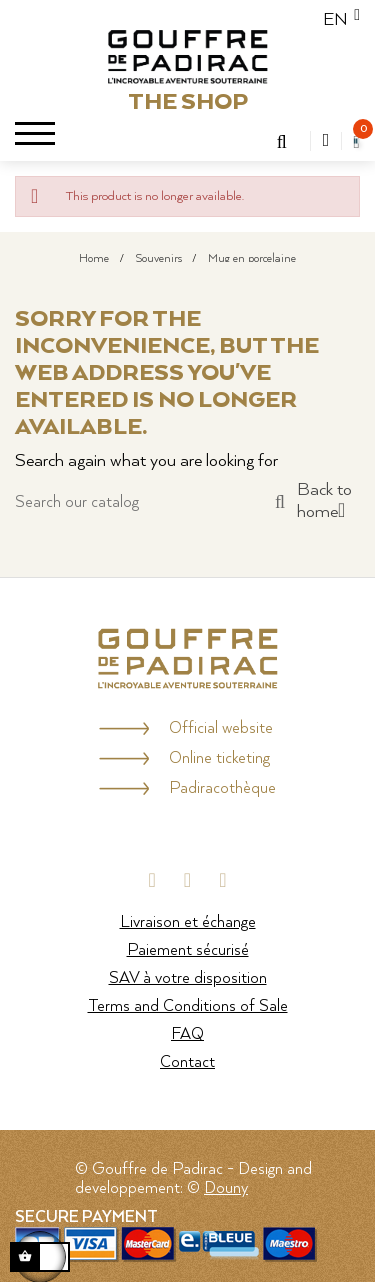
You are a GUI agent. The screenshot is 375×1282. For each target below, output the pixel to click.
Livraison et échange (188, 922)
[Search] (150, 502)
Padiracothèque (222, 788)
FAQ (187, 1034)
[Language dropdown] (335, 20)
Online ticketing (219, 758)
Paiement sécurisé (188, 950)
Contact (187, 1062)
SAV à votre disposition (188, 978)
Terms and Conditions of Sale (188, 1006)
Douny (226, 1188)
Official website (221, 728)
